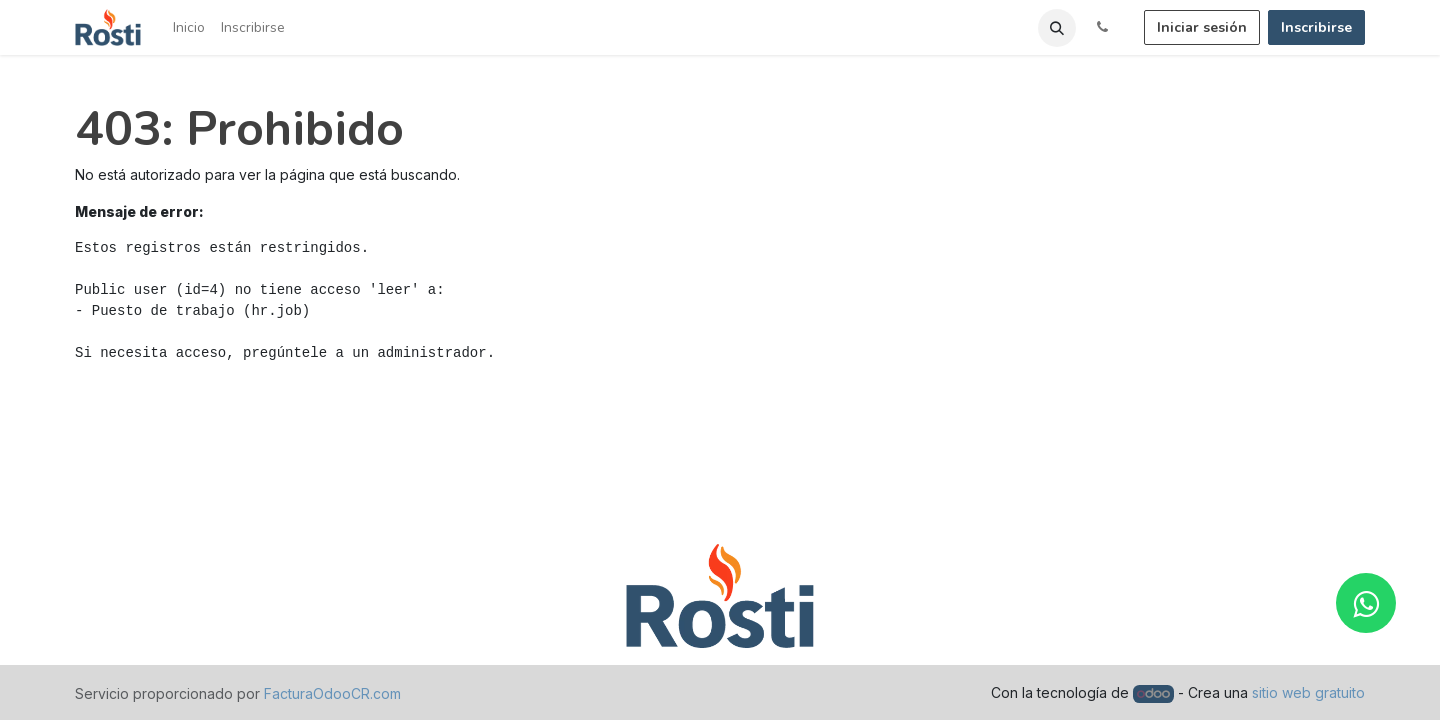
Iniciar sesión (1202, 27)
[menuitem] (189, 27)
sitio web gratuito (1308, 692)
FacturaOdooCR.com (332, 693)
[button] (1057, 28)
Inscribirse (1316, 27)
